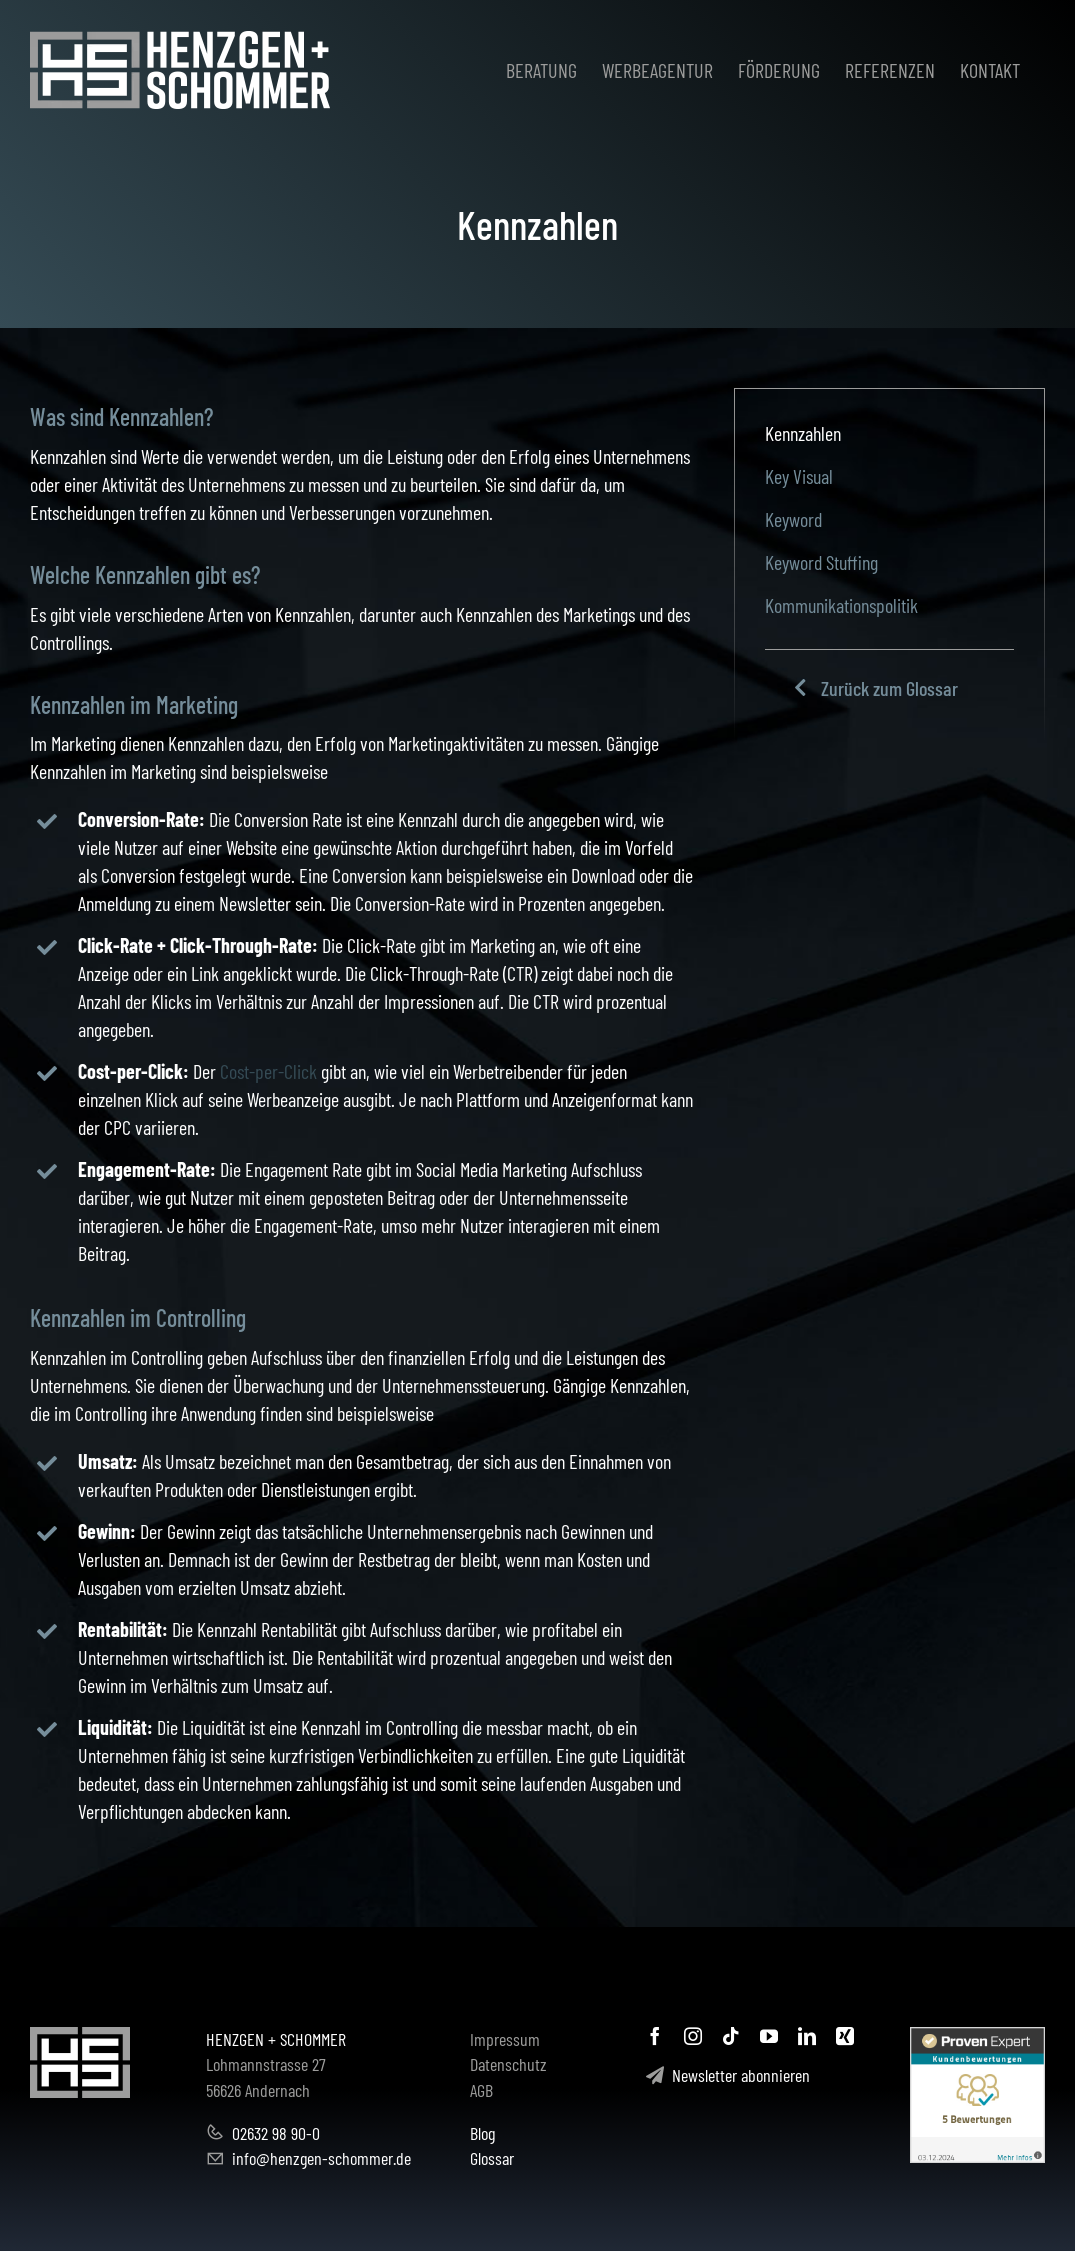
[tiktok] (731, 2036)
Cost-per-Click (268, 1071)
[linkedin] (807, 2036)
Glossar (492, 2158)
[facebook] (655, 2036)
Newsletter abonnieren (728, 2075)
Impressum (505, 2039)
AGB (481, 2090)
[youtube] (769, 2036)
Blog (482, 2133)
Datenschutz (508, 2064)
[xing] (845, 2036)
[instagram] (693, 2036)
